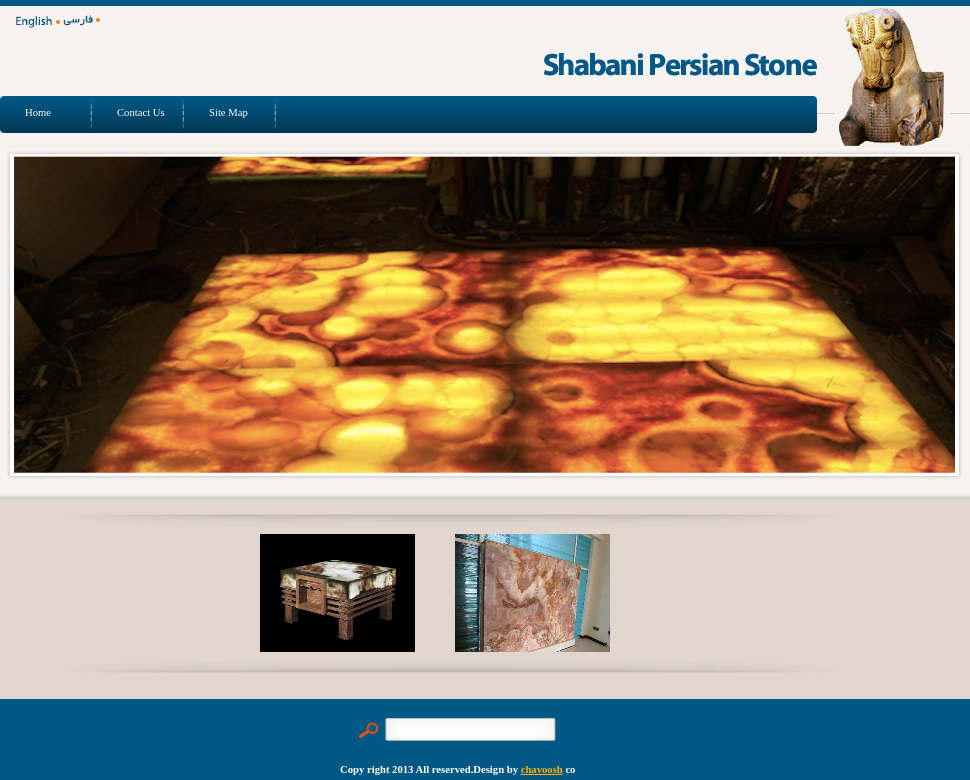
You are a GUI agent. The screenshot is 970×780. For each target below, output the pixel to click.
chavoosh (542, 769)
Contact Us (141, 112)
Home (38, 112)
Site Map (228, 112)
